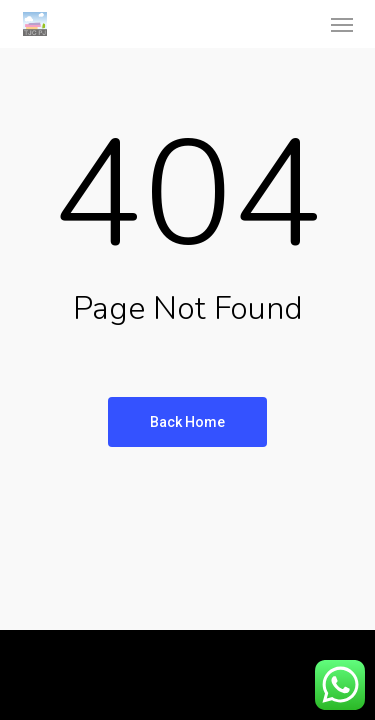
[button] (342, 24)
